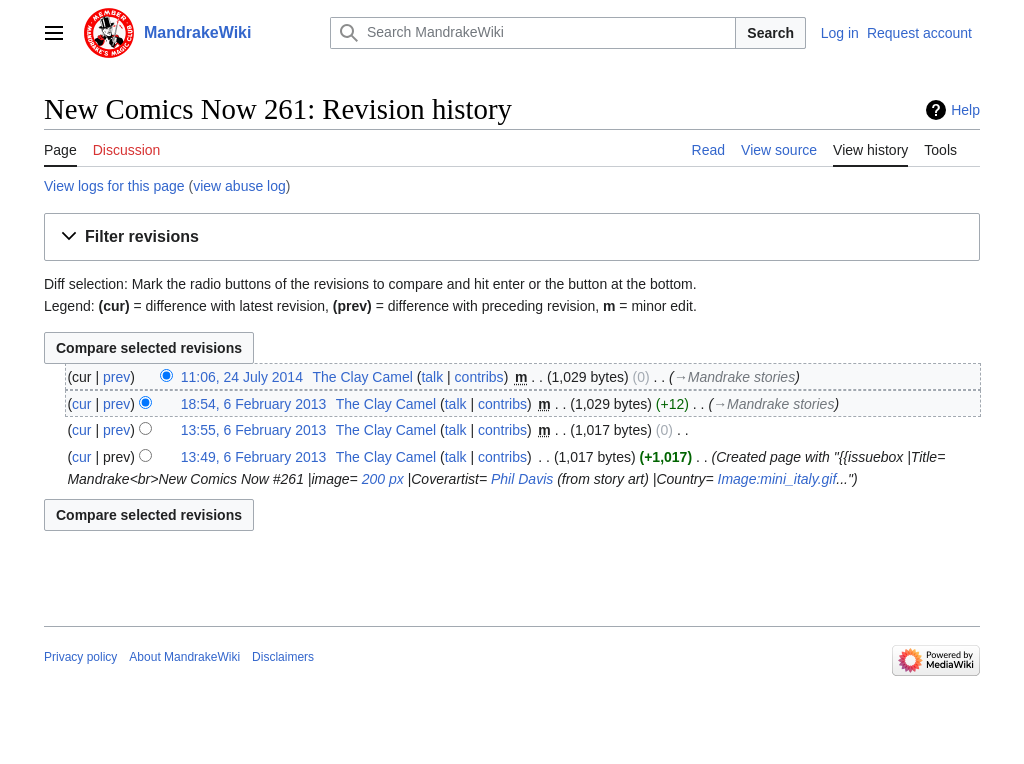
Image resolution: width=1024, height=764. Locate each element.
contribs (479, 377)
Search (770, 33)
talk (432, 377)
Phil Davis (522, 479)
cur (81, 404)
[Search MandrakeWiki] (533, 33)
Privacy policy (80, 657)
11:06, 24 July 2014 (242, 377)
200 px (383, 479)
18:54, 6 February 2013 (254, 404)
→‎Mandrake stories (734, 377)
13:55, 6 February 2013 (254, 430)
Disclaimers (283, 657)
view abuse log (239, 186)
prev (116, 377)
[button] (512, 237)
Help (965, 110)
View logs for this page (114, 186)
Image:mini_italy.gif (777, 479)
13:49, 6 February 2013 (254, 457)
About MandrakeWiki (184, 657)
